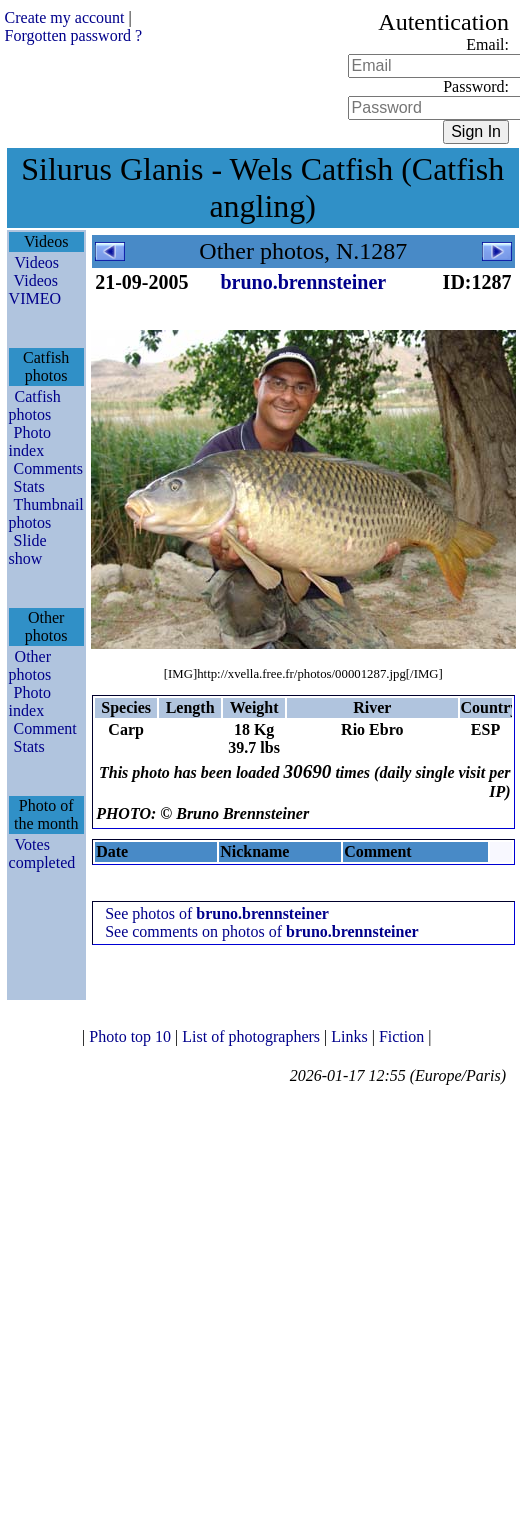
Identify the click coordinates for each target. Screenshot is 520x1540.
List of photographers (253, 1036)
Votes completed (42, 853)
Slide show (28, 549)
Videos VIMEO (35, 289)
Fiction (403, 1036)
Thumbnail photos (46, 513)
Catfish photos (35, 405)
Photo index (30, 441)
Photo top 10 (132, 1036)
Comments (48, 468)
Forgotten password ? (73, 35)
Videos (37, 262)
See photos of (217, 913)
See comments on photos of (261, 931)
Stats (29, 486)
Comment (45, 728)
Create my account (65, 17)
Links (351, 1036)
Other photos (30, 665)
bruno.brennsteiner (303, 282)
